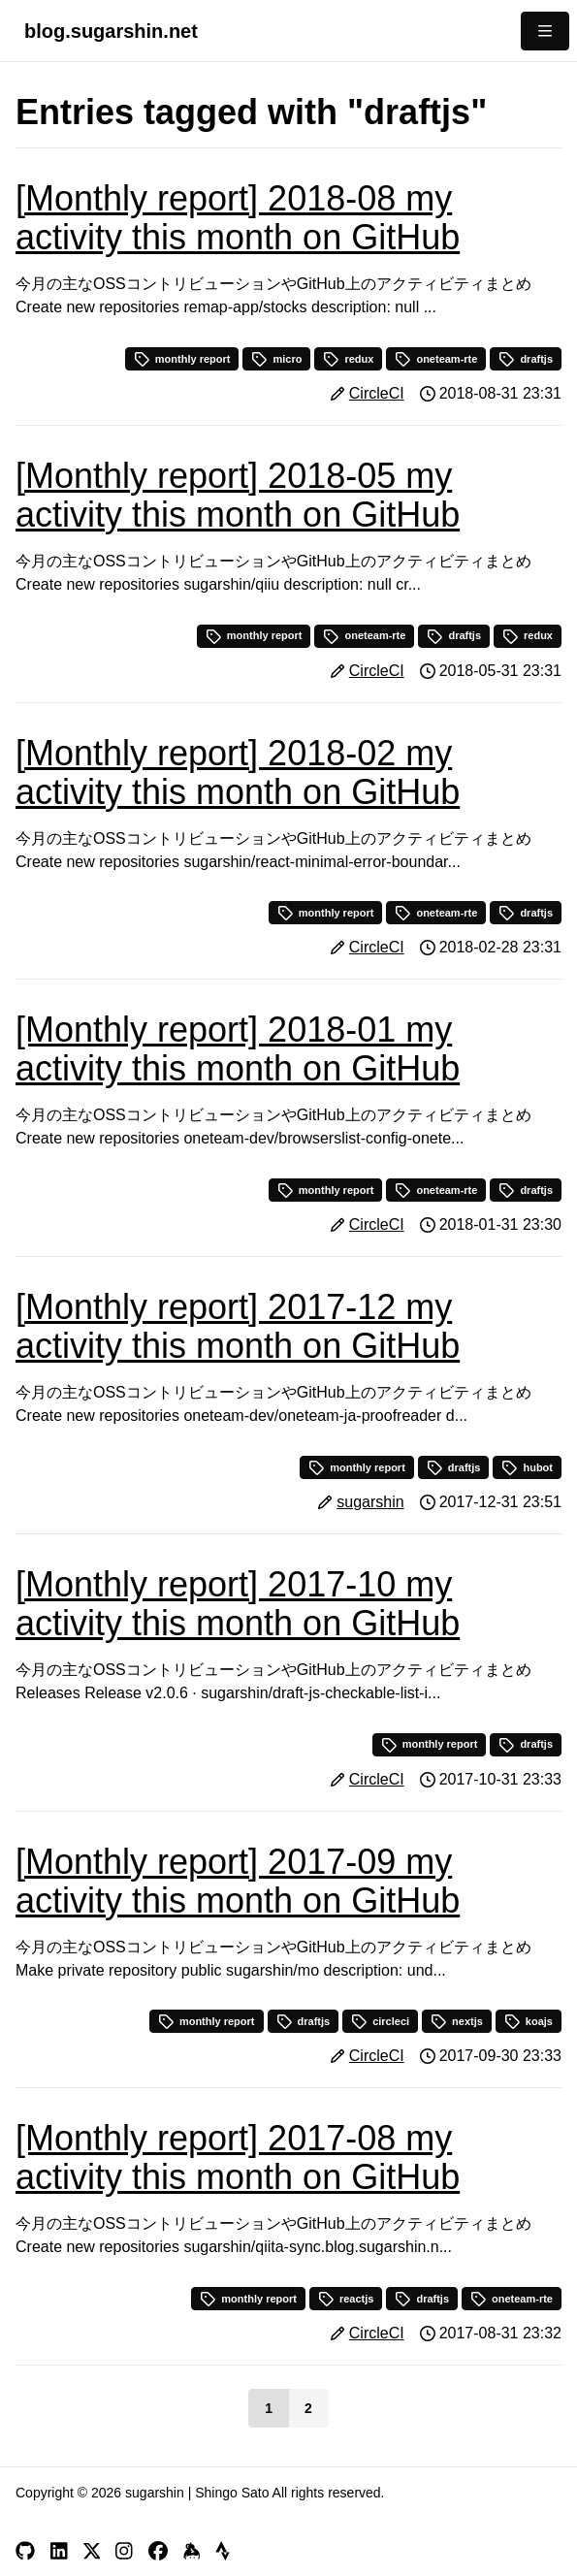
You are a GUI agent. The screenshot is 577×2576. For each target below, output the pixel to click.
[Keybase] (192, 2550)
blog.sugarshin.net (111, 31)
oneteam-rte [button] (436, 359)
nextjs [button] (457, 2021)
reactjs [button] (345, 2298)
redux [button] (348, 359)
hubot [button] (527, 1467)
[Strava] (222, 2550)
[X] (92, 2550)
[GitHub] (25, 2550)
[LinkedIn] (59, 2550)
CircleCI (376, 393)
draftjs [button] (525, 359)
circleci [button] (380, 2021)
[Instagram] (124, 2550)
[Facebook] (158, 2550)
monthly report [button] (182, 359)
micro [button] (276, 359)
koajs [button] (528, 2021)
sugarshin (370, 1502)
